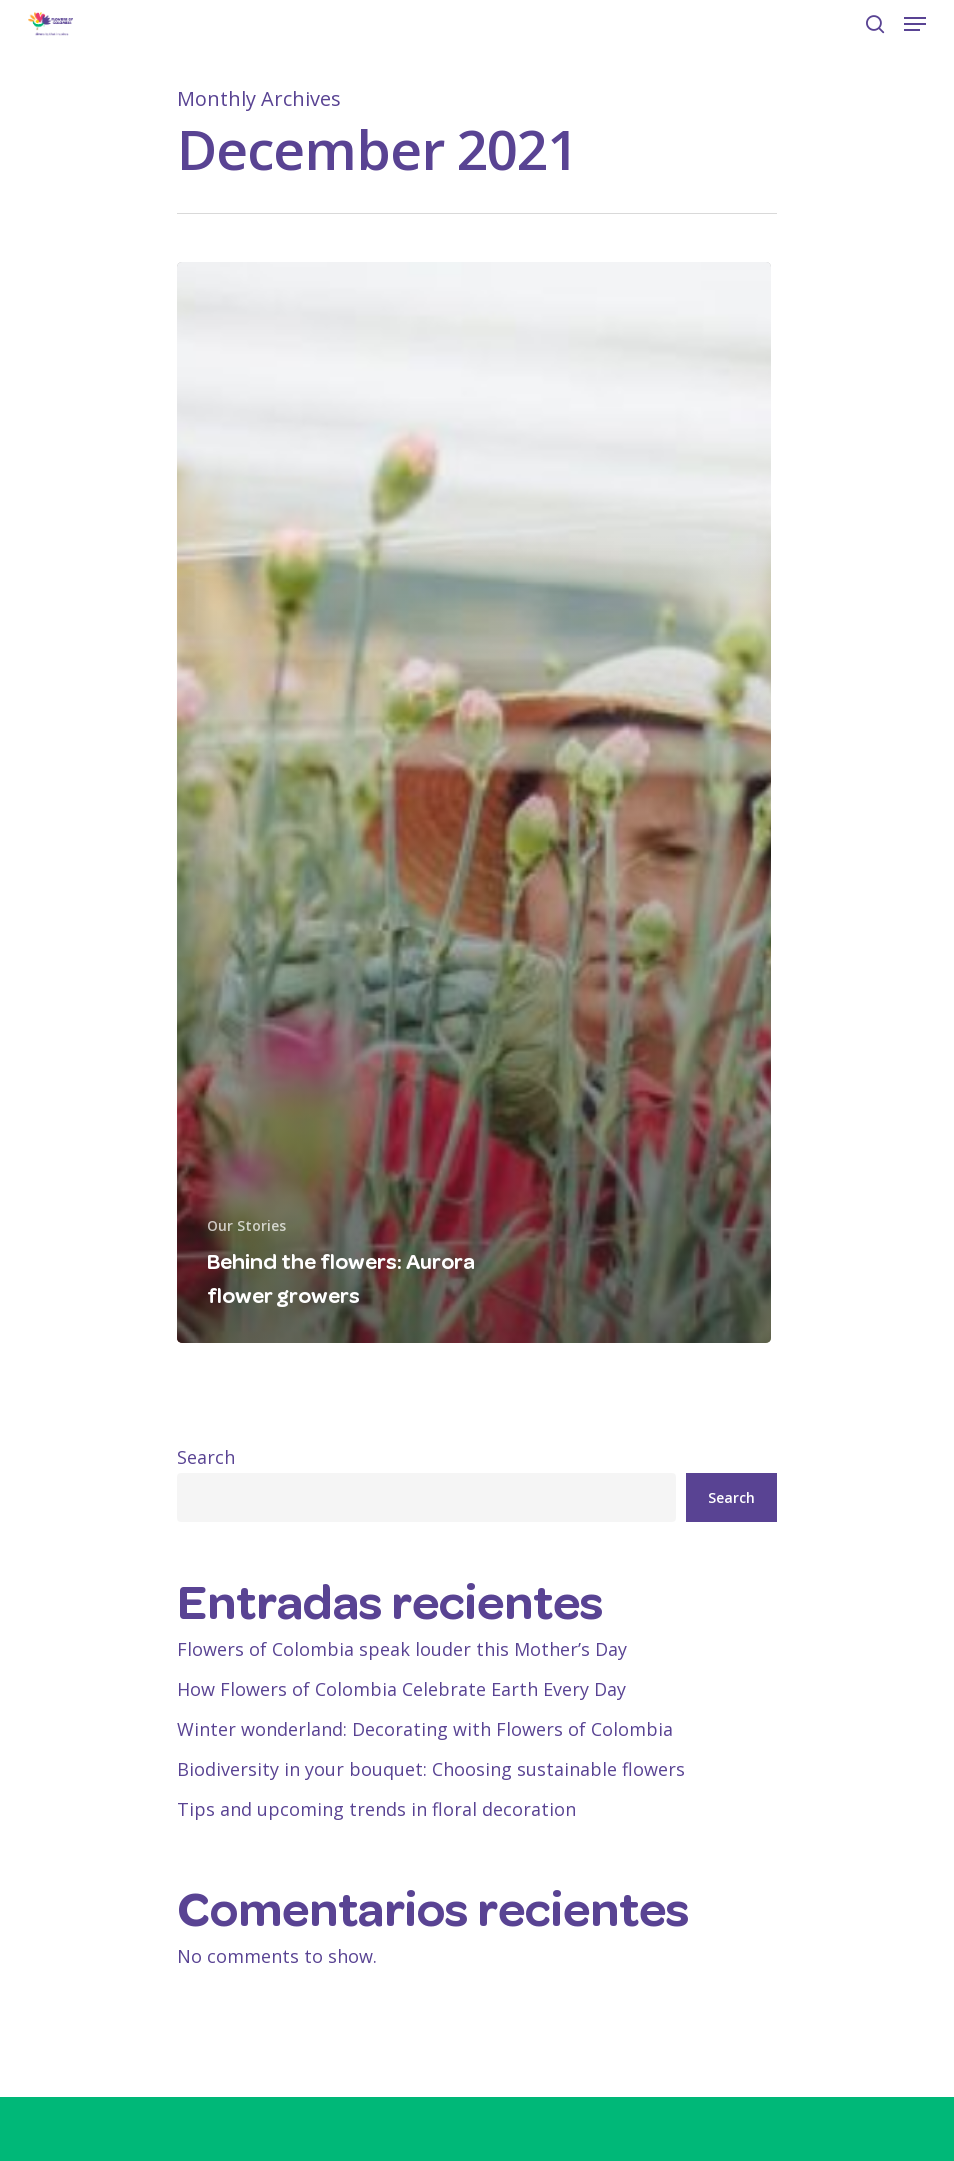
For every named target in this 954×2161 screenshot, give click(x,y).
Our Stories (246, 1225)
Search (206, 1457)
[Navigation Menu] (915, 24)
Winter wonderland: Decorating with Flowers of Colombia (425, 1729)
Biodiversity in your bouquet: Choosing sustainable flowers (431, 1769)
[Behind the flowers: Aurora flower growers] (474, 802)
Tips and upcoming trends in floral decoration (376, 1809)
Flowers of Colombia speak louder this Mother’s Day (402, 1649)
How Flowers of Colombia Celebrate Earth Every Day (404, 1689)
